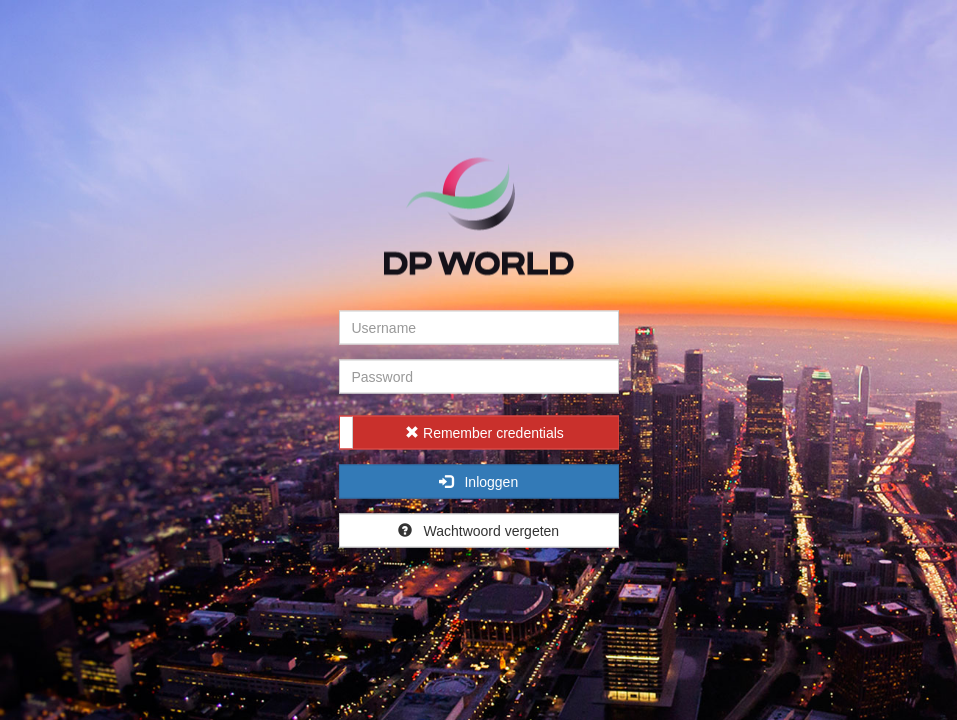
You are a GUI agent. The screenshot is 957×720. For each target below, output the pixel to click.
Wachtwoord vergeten (478, 531)
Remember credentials (484, 433)
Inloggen (478, 482)
